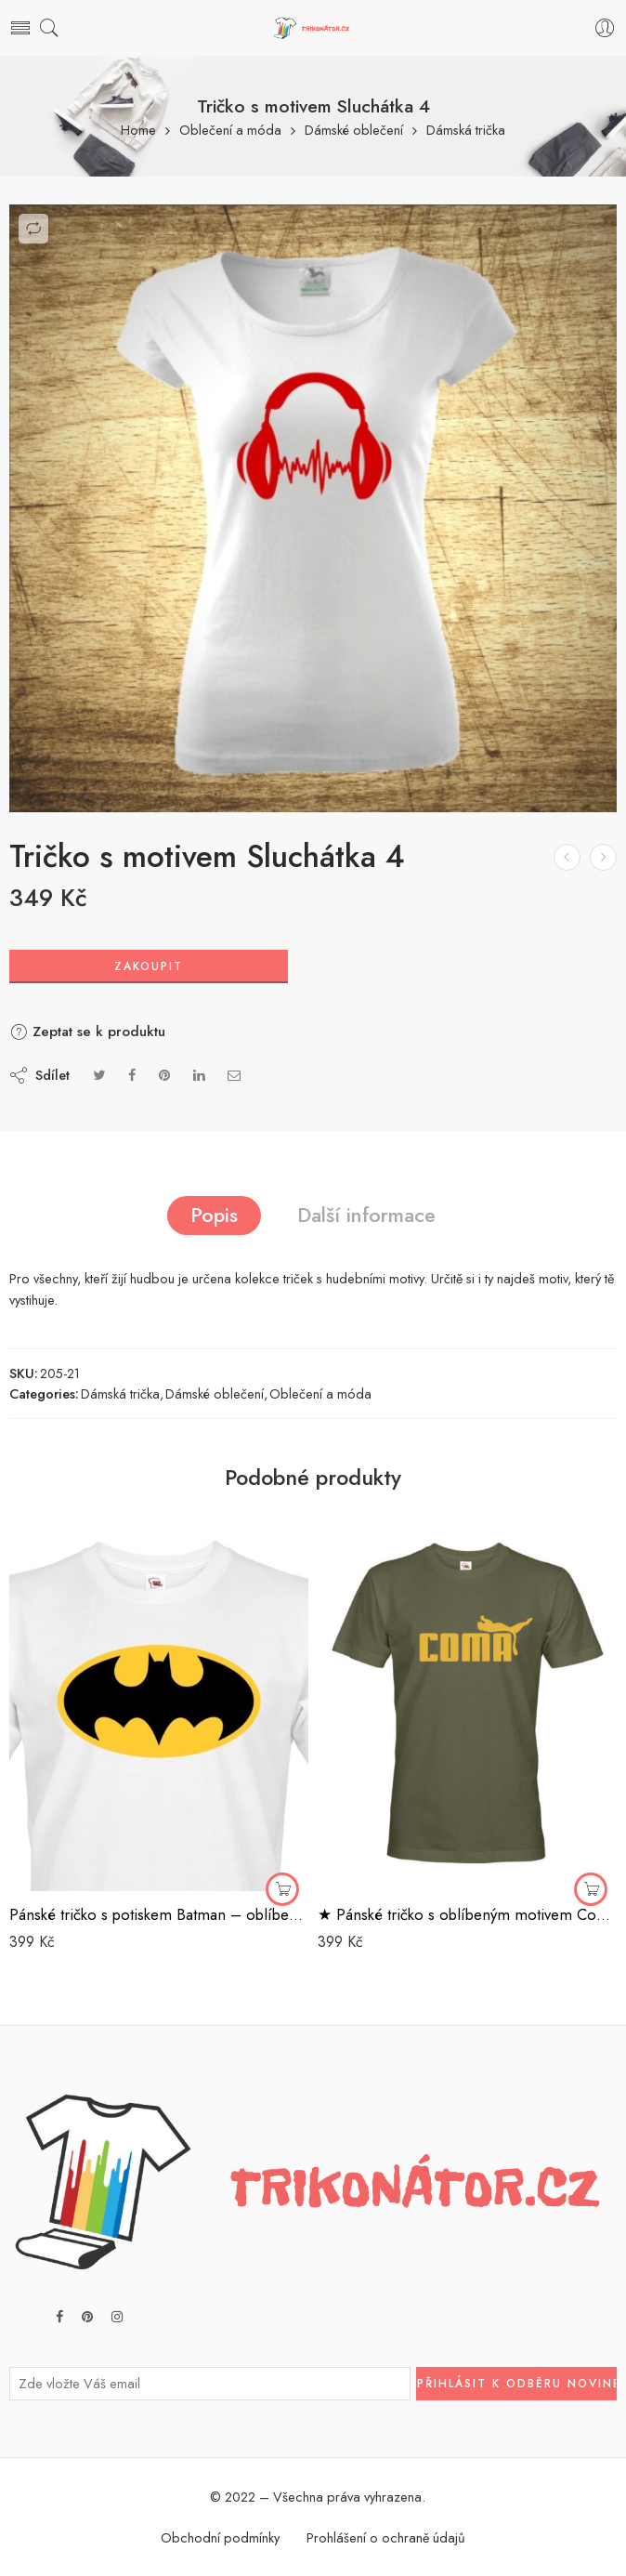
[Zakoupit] (282, 1889)
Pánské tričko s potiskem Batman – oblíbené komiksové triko (158, 1914)
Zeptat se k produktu (87, 1031)
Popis (214, 1215)
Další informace (366, 1215)
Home (138, 131)
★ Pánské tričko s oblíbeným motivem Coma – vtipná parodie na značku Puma (467, 1914)
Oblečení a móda (230, 131)
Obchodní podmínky (220, 2537)
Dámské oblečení (354, 131)
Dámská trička (465, 131)
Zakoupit (148, 966)
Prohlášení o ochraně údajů (385, 2537)
